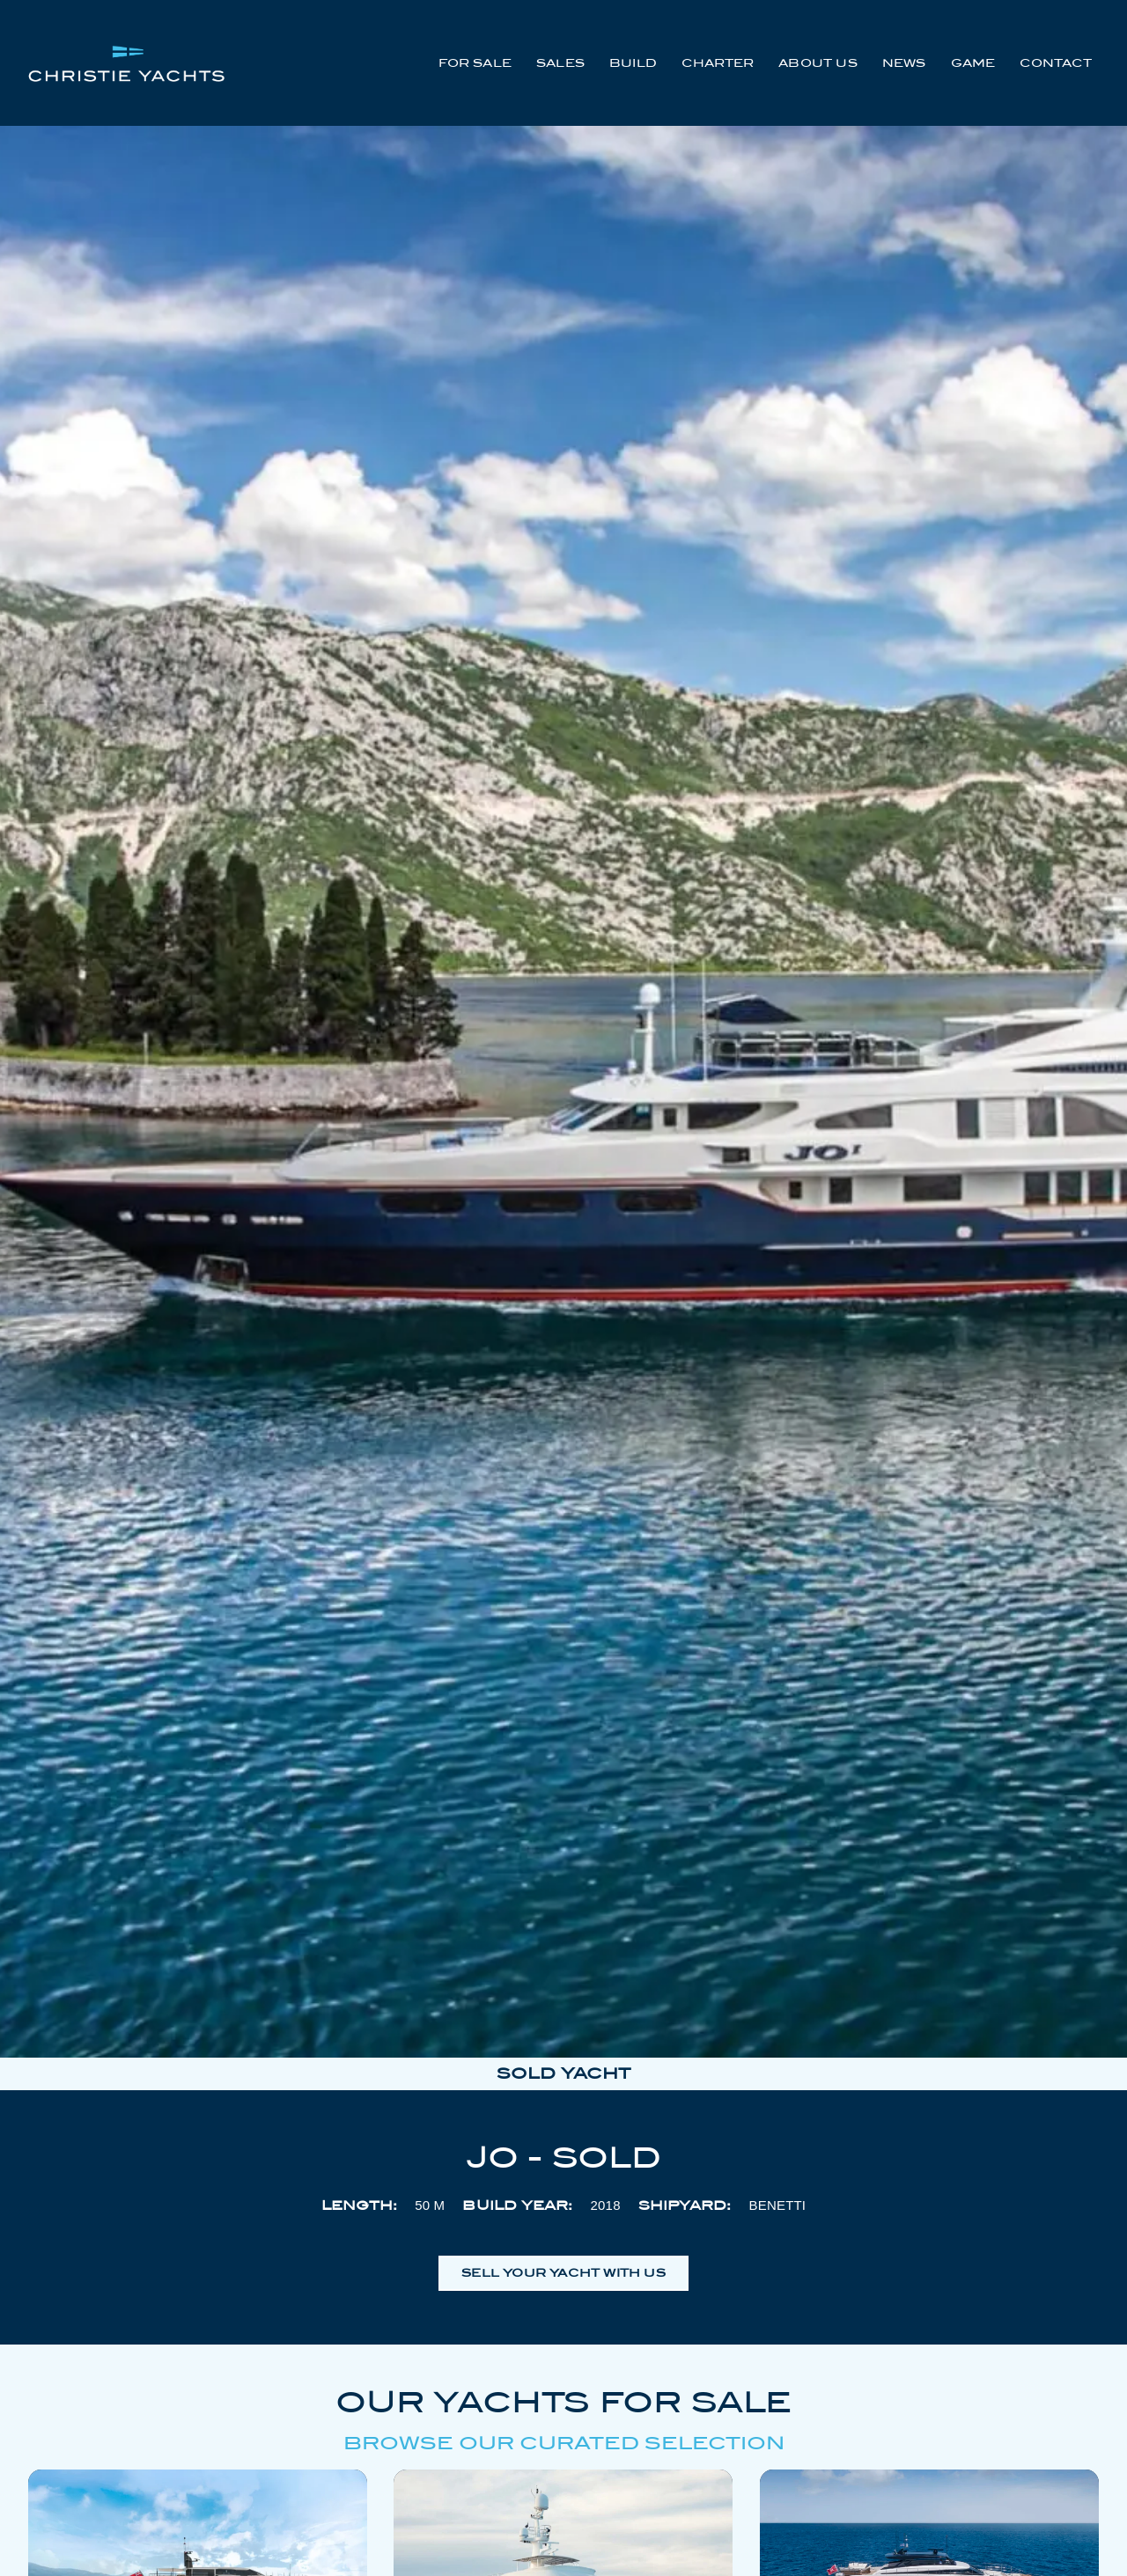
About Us (818, 63)
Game (973, 63)
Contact (1055, 63)
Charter (717, 63)
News (904, 63)
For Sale (475, 63)
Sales (560, 63)
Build (633, 63)
